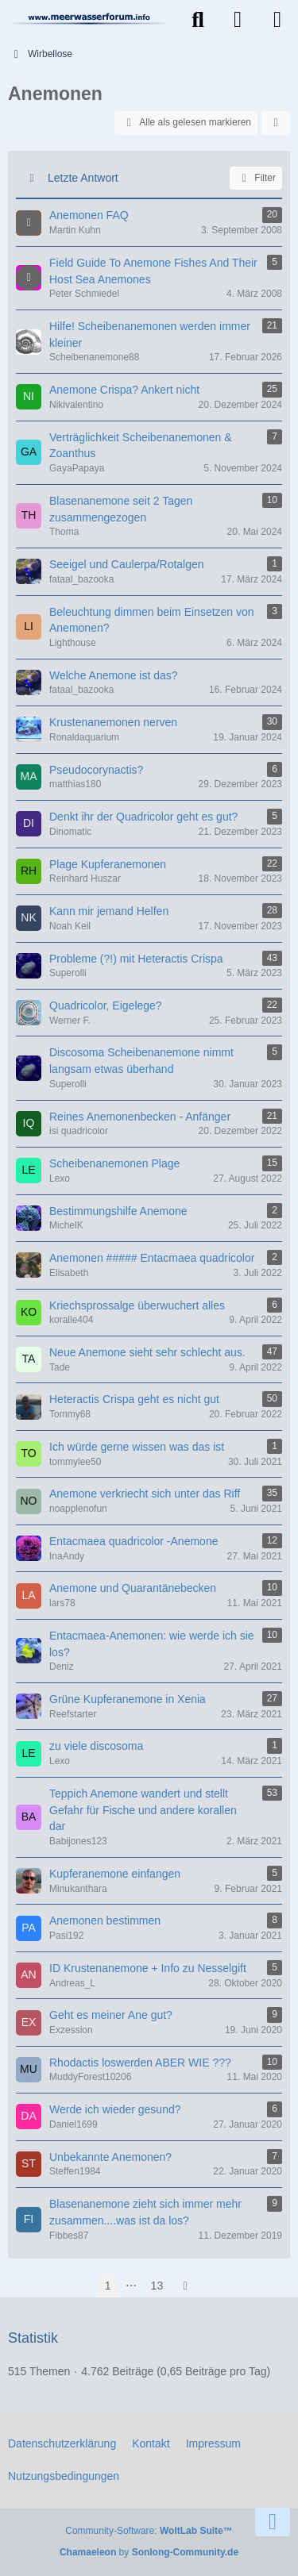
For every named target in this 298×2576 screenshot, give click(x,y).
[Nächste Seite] (185, 2285)
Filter (256, 178)
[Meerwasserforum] (89, 18)
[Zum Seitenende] (272, 2522)
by (149, 2552)
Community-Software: (148, 2530)
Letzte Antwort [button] (83, 177)
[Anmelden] (237, 20)
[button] (275, 123)
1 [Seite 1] (108, 2285)
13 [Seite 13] (157, 2285)
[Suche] (198, 20)
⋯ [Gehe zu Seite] (131, 2285)
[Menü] (277, 20)
